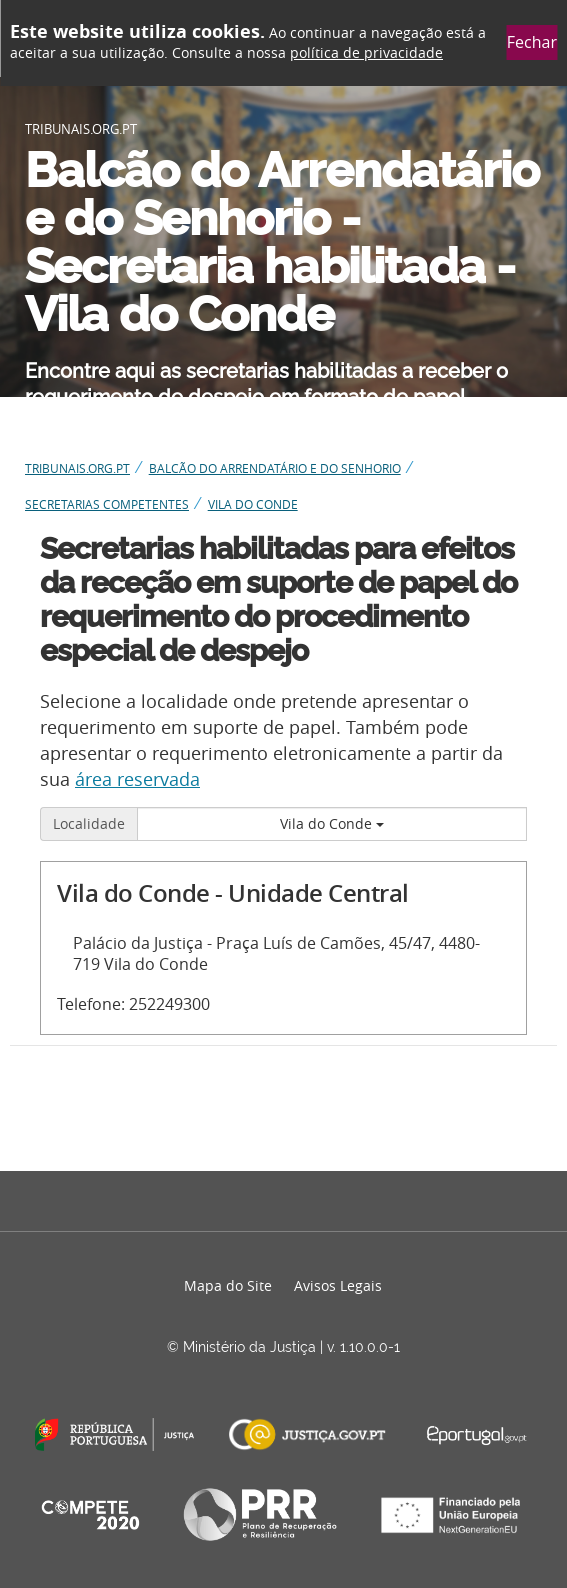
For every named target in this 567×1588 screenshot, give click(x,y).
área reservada (137, 779)
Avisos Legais (338, 1285)
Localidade (89, 823)
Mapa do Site (228, 1285)
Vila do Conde (332, 823)
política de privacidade (366, 52)
